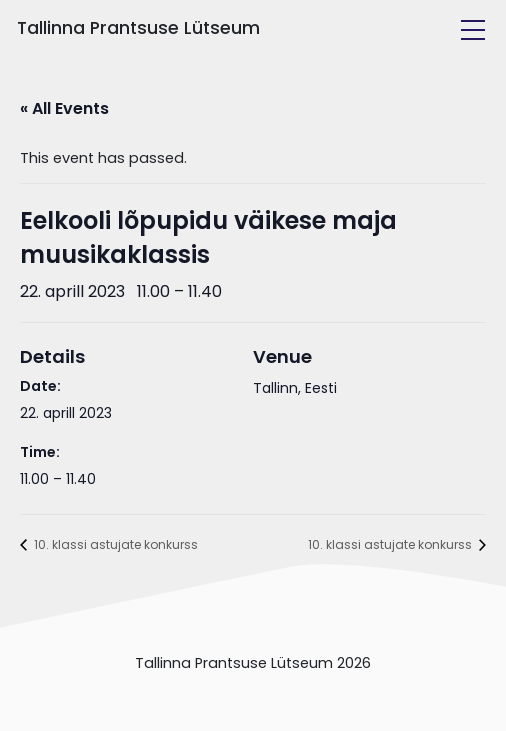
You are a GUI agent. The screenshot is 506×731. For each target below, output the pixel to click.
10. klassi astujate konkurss (114, 544)
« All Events (64, 108)
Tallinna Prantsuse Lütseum (138, 28)
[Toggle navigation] (473, 30)
